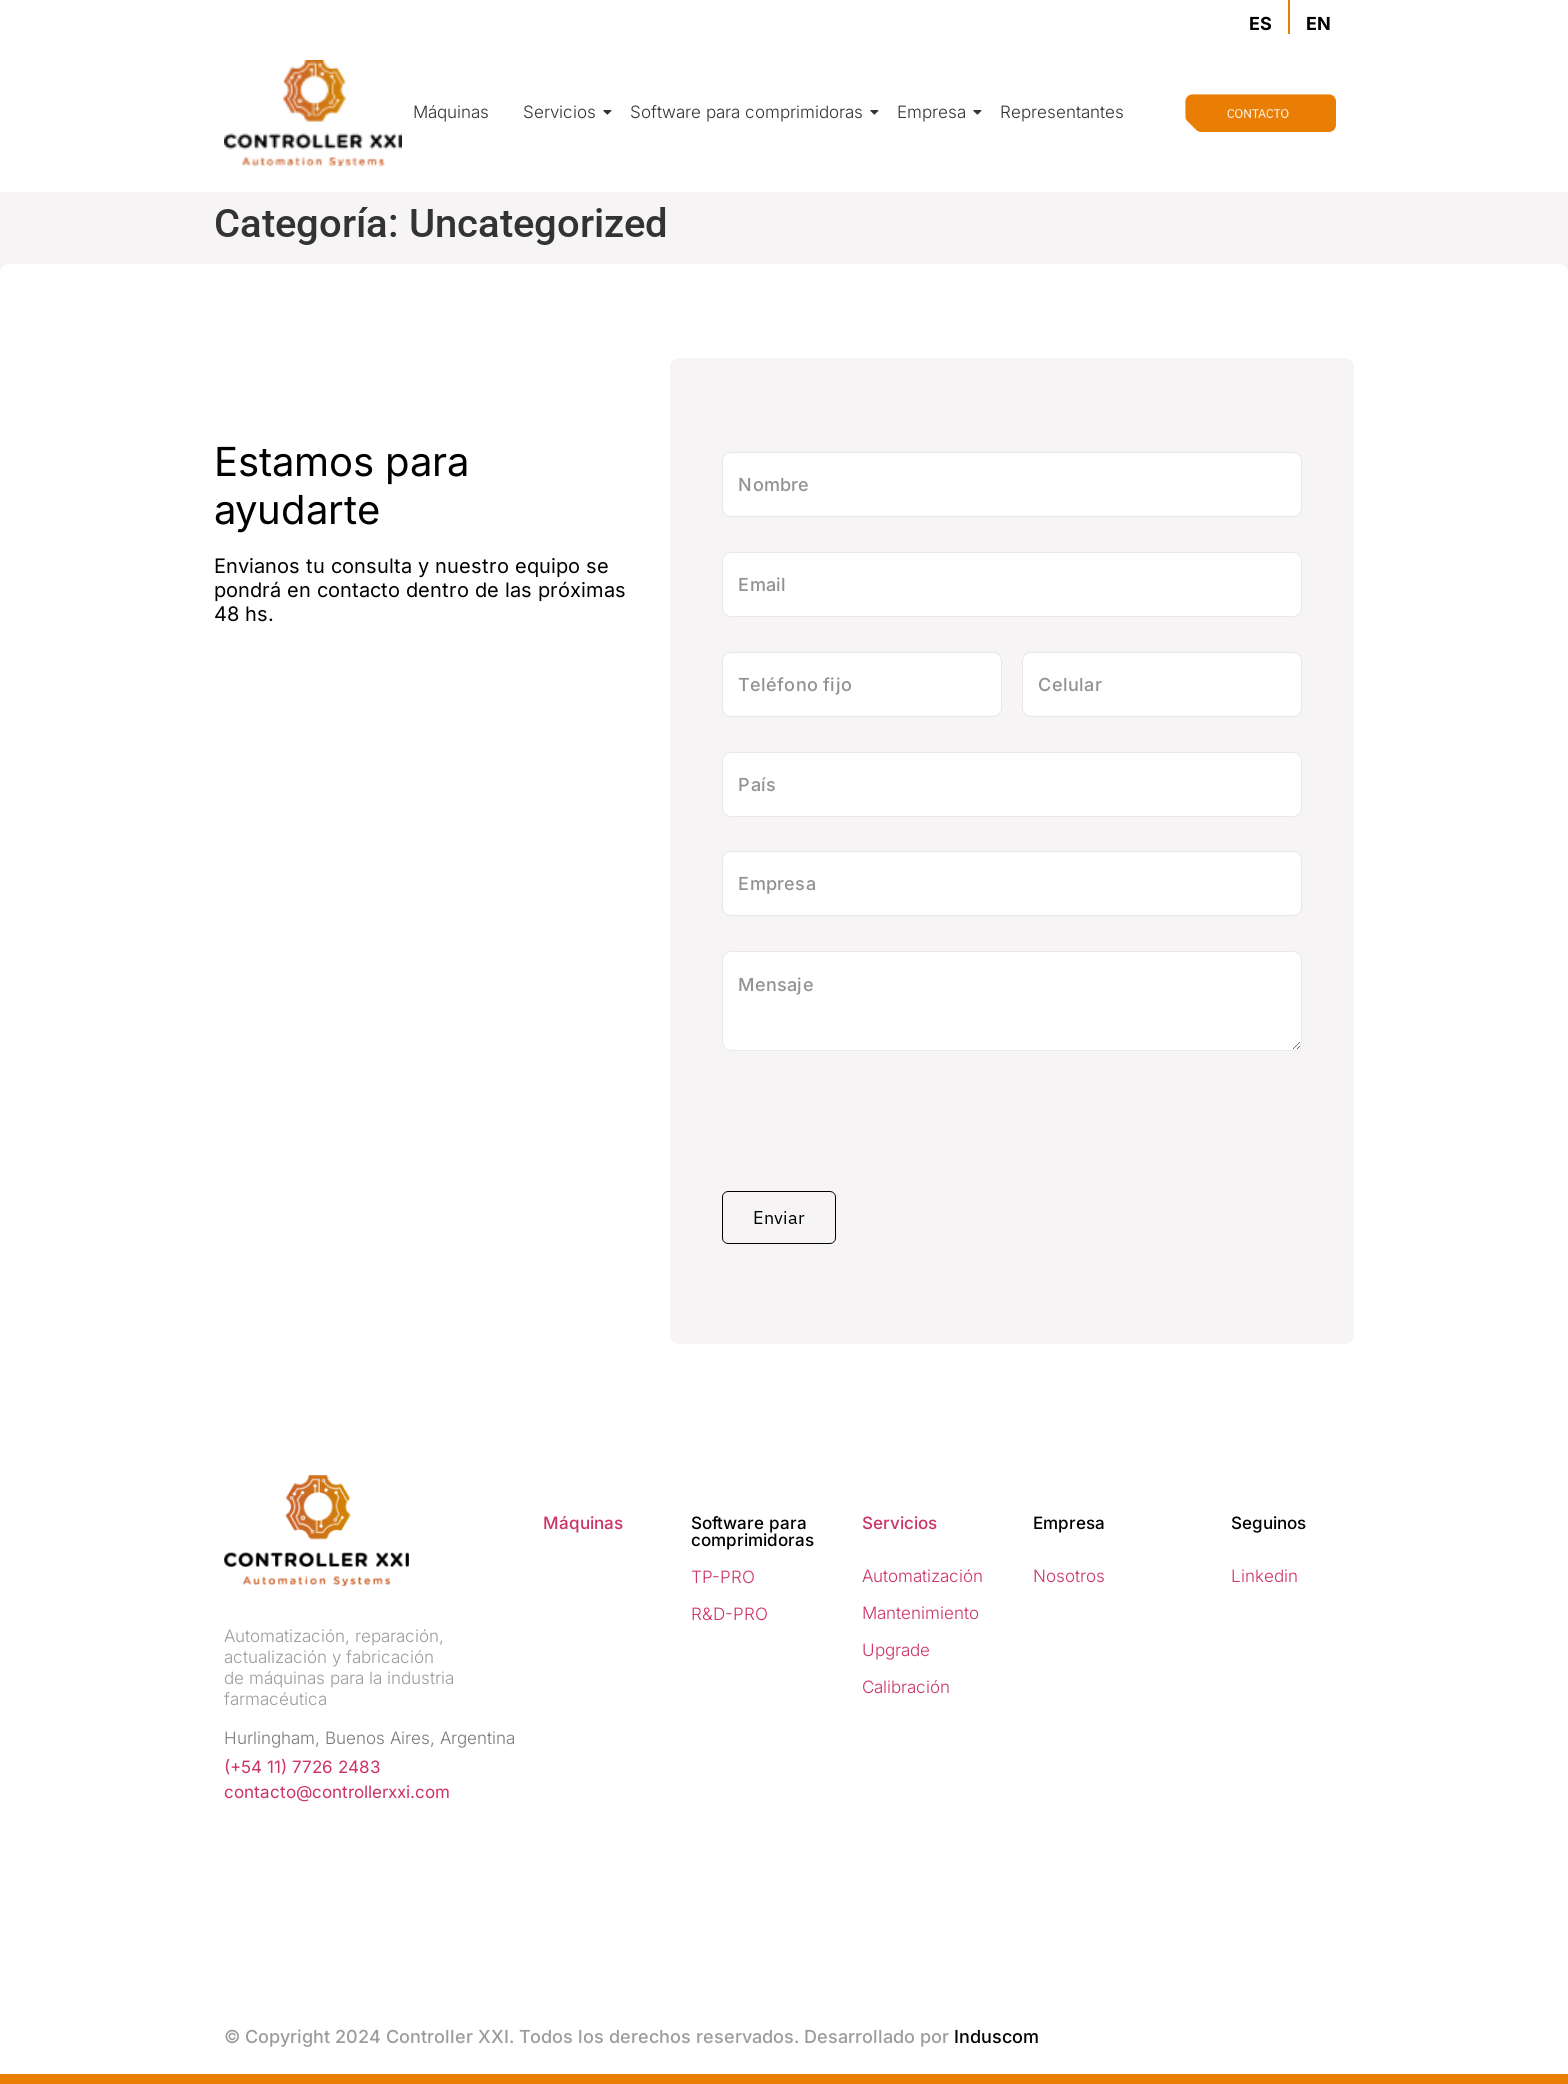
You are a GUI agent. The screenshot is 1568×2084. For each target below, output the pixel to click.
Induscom (996, 2036)
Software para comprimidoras (750, 112)
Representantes (1062, 112)
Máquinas (451, 112)
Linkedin (1264, 1576)
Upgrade (896, 1650)
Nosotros (1069, 1576)
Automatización (922, 1576)
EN (1318, 23)
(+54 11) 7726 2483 (302, 1767)
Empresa (935, 112)
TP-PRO (723, 1577)
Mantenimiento (920, 1613)
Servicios (563, 112)
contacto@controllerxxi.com (337, 1792)
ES (1260, 23)
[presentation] (874, 1128)
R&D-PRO (729, 1614)
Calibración (906, 1687)
